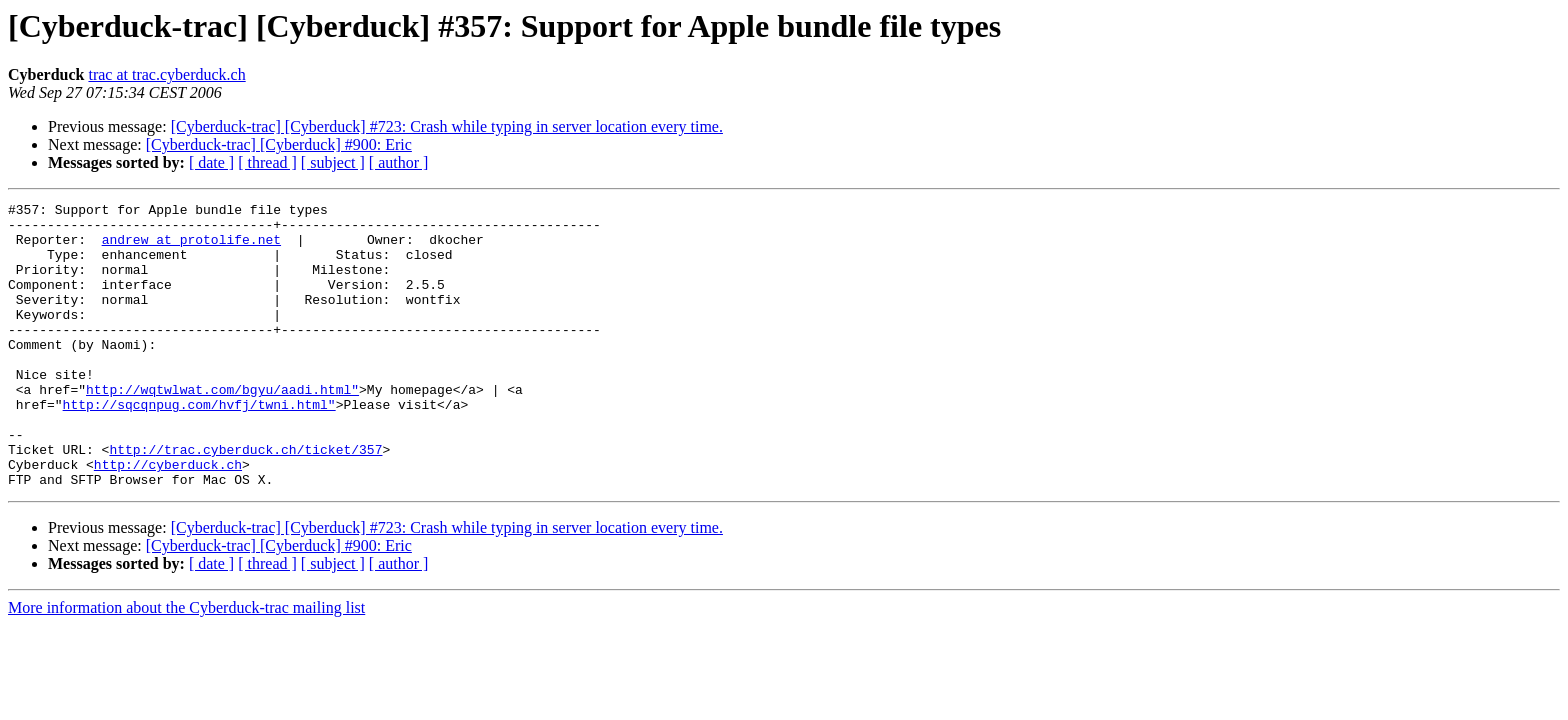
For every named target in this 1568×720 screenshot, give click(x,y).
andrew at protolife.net (191, 248)
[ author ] (399, 162)
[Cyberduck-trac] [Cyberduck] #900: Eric (279, 144)
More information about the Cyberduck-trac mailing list (186, 664)
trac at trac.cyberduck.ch (166, 74)
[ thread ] (267, 162)
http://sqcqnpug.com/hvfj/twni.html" (199, 446)
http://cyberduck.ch (168, 518)
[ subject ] (333, 162)
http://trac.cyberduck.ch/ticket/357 (245, 500)
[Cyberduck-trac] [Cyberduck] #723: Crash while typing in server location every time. (447, 126)
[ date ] (211, 162)
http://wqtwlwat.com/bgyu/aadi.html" (222, 428)
